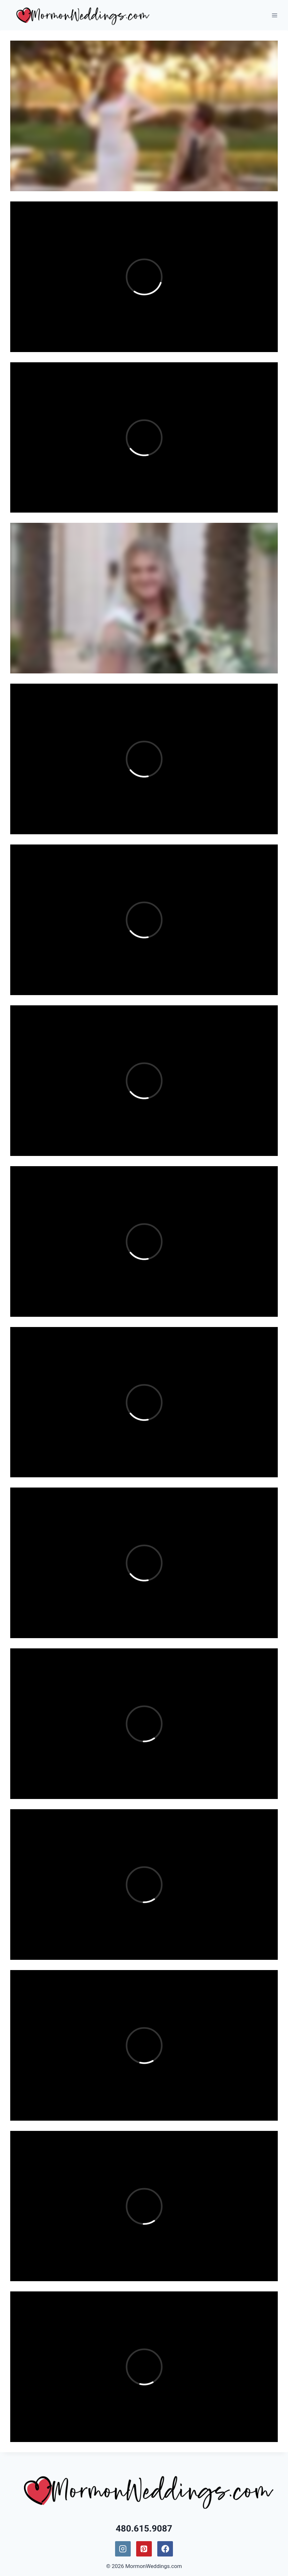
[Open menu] (274, 15)
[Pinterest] (144, 2548)
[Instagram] (122, 2548)
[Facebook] (165, 2548)
